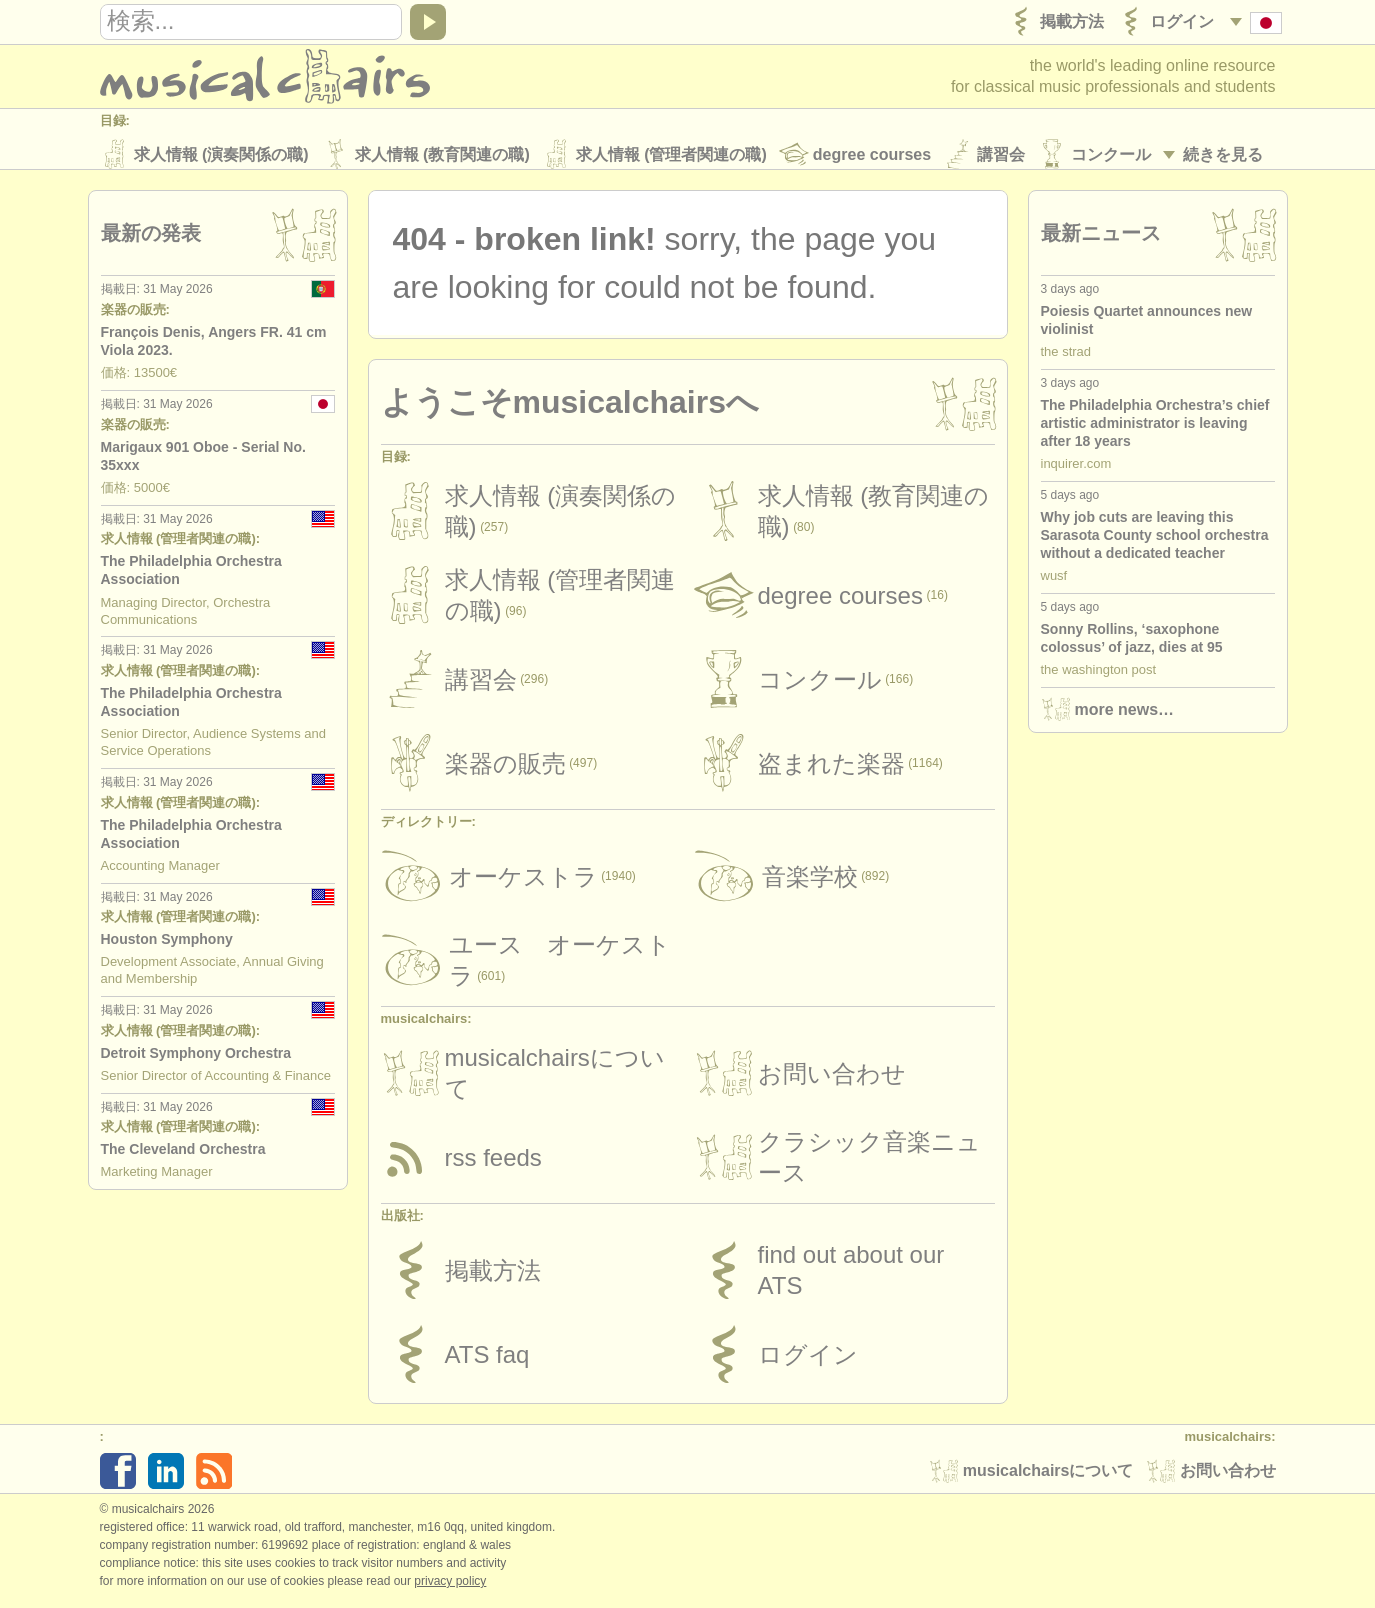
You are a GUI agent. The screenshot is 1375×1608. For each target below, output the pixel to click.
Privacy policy (450, 1587)
